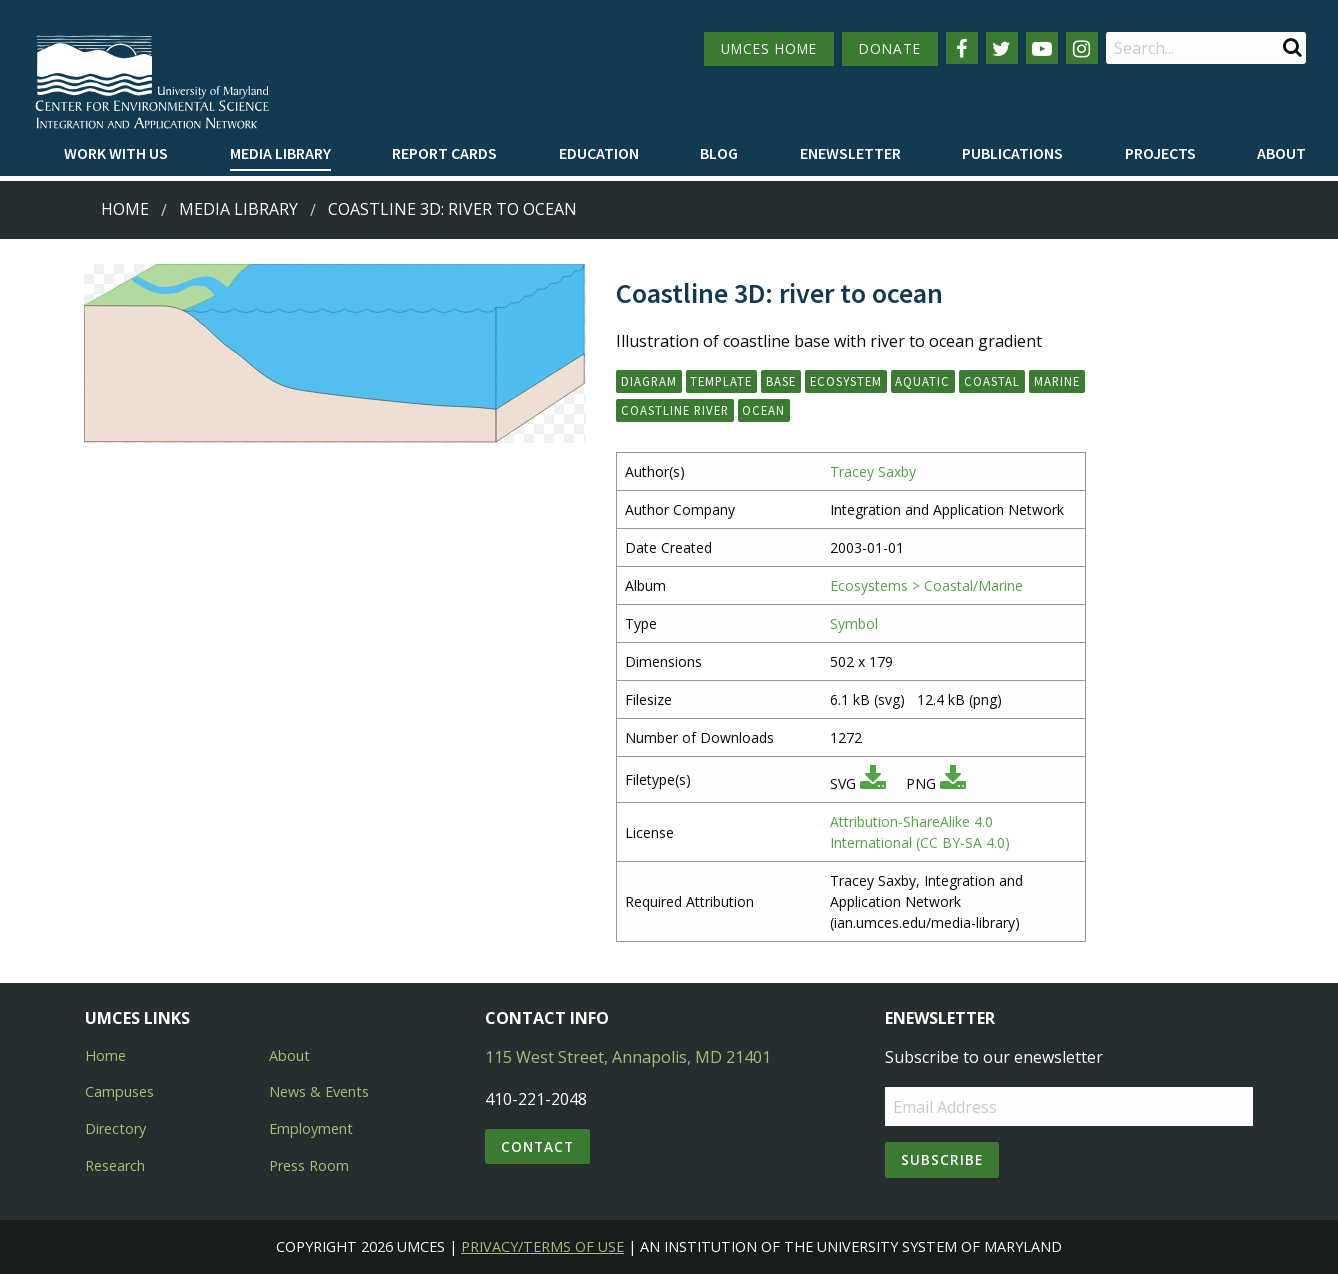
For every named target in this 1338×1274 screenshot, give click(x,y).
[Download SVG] (873, 783)
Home (125, 209)
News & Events (319, 1091)
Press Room (309, 1165)
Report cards (444, 153)
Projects (1160, 153)
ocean (763, 410)
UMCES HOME (769, 48)
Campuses (119, 1091)
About (1281, 153)
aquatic (922, 381)
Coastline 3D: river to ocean (452, 209)
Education (599, 153)
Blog (719, 153)
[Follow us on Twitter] (1002, 48)
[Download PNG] (953, 783)
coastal (992, 381)
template (721, 381)
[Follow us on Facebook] (962, 48)
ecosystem (846, 381)
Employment (311, 1128)
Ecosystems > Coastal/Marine (926, 585)
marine (1057, 381)
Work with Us (116, 153)
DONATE (890, 48)
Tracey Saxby (873, 471)
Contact (537, 1146)
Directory (115, 1128)
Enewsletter (850, 153)
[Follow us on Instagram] (1082, 48)
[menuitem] (116, 154)
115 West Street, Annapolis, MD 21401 (628, 1057)
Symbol (854, 623)
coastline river (675, 410)
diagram (649, 381)
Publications (1012, 153)
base (781, 381)
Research (115, 1165)
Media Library (280, 153)
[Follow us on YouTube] (1042, 48)
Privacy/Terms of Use (542, 1246)
